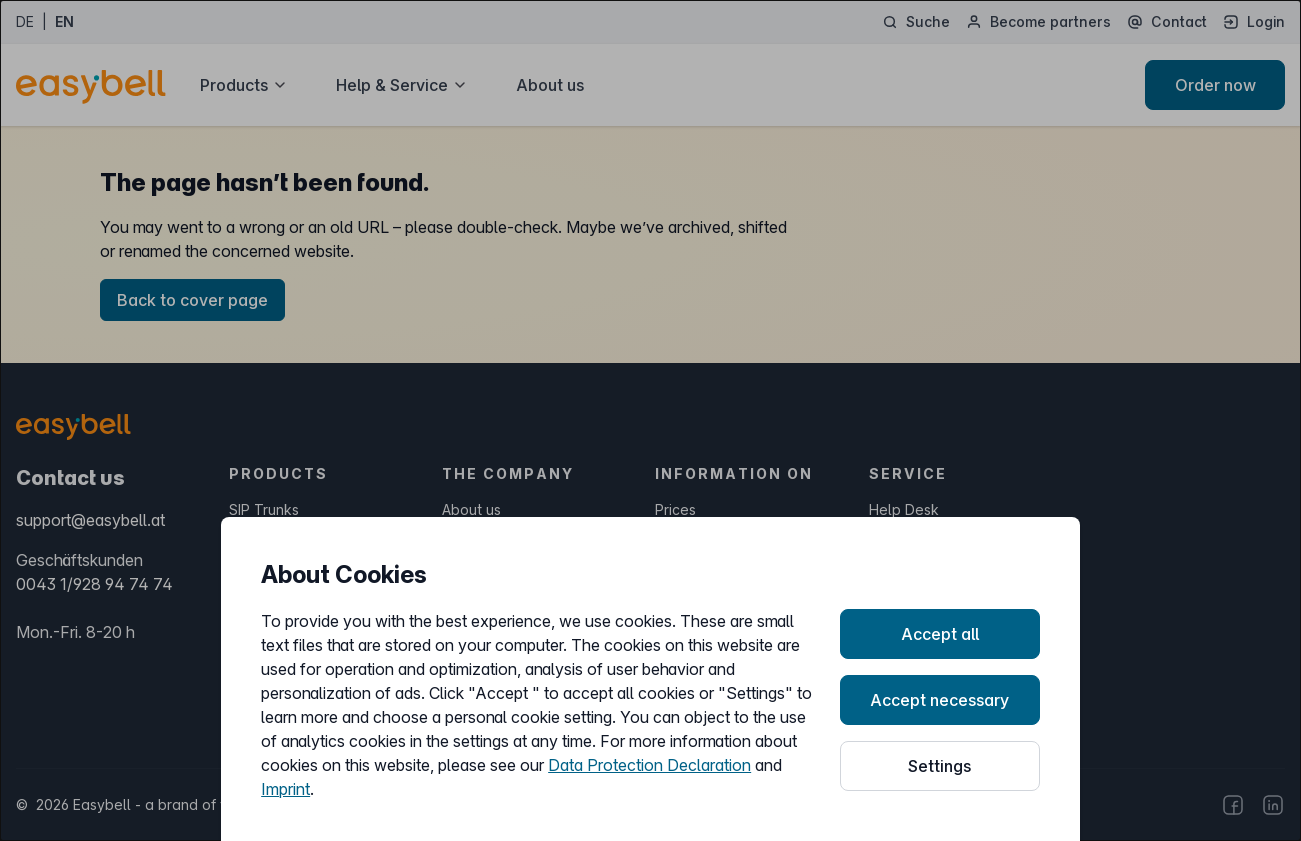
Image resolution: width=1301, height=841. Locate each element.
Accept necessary (939, 700)
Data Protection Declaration (649, 765)
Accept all (940, 634)
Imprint (285, 789)
